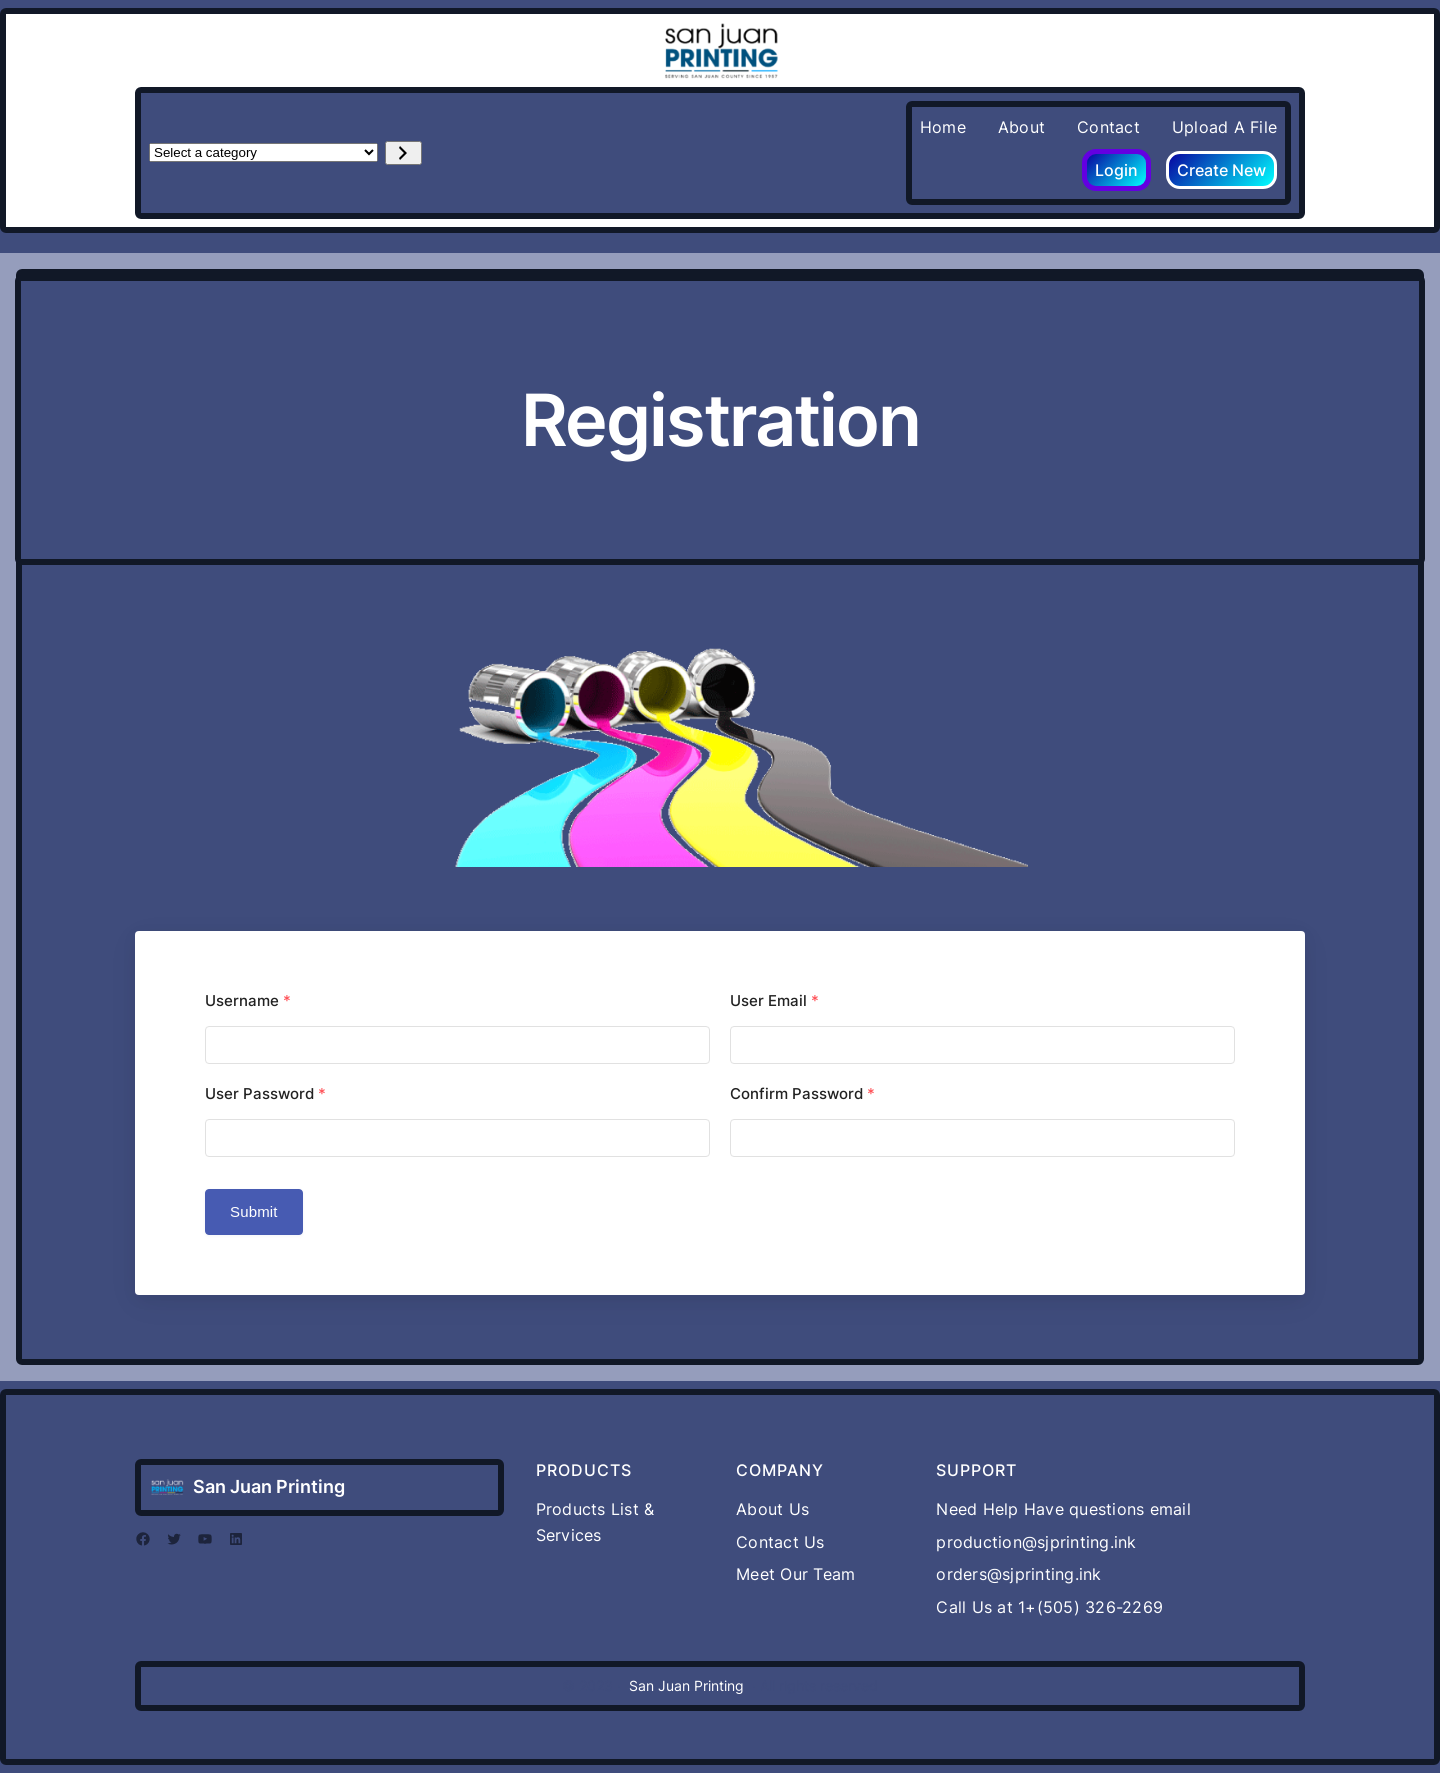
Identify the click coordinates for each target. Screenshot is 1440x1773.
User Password (265, 1093)
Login (1116, 170)
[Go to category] (403, 153)
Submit (254, 1211)
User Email (774, 1000)
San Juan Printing (269, 1486)
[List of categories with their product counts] (263, 152)
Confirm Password (802, 1093)
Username (248, 1000)
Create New (1221, 170)
